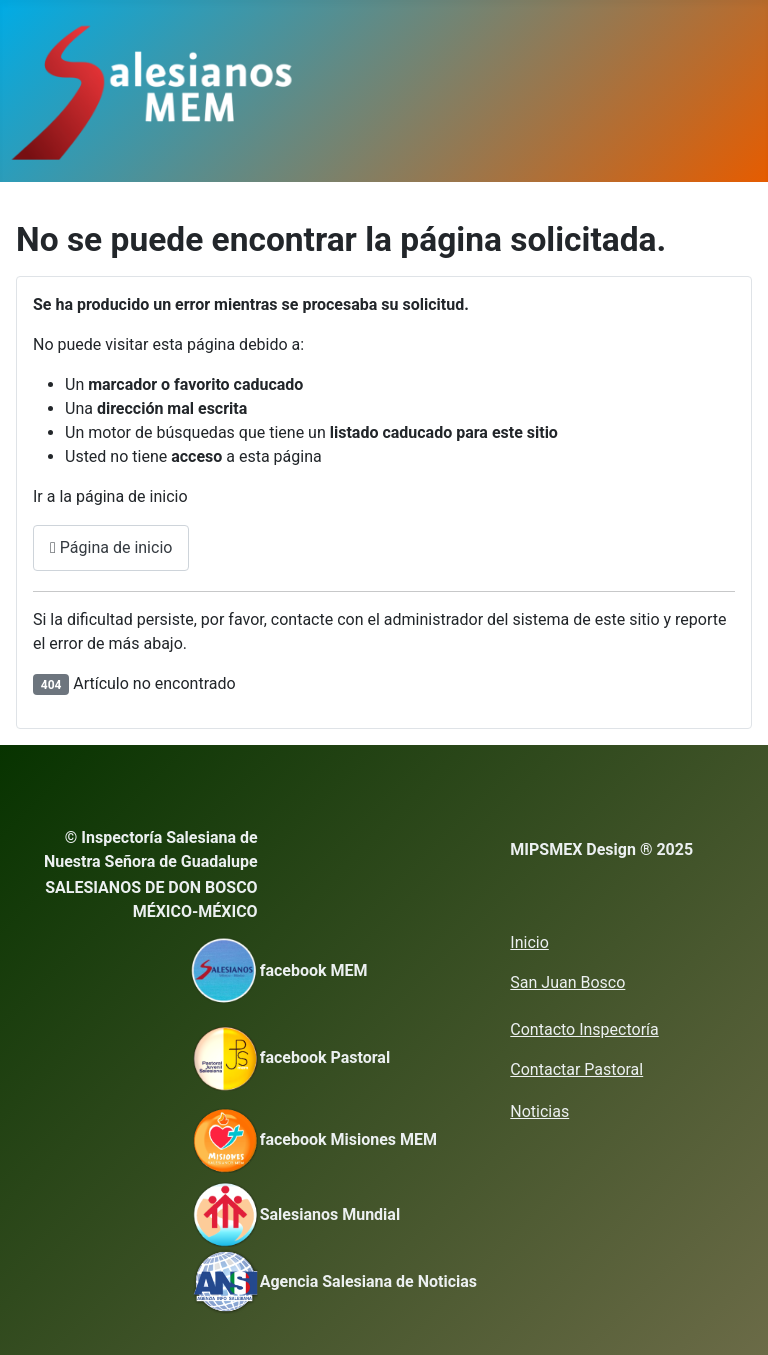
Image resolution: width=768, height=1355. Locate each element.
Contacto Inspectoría (584, 1029)
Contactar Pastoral (576, 1069)
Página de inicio (111, 547)
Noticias (539, 1111)
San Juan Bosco (567, 982)
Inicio (529, 942)
